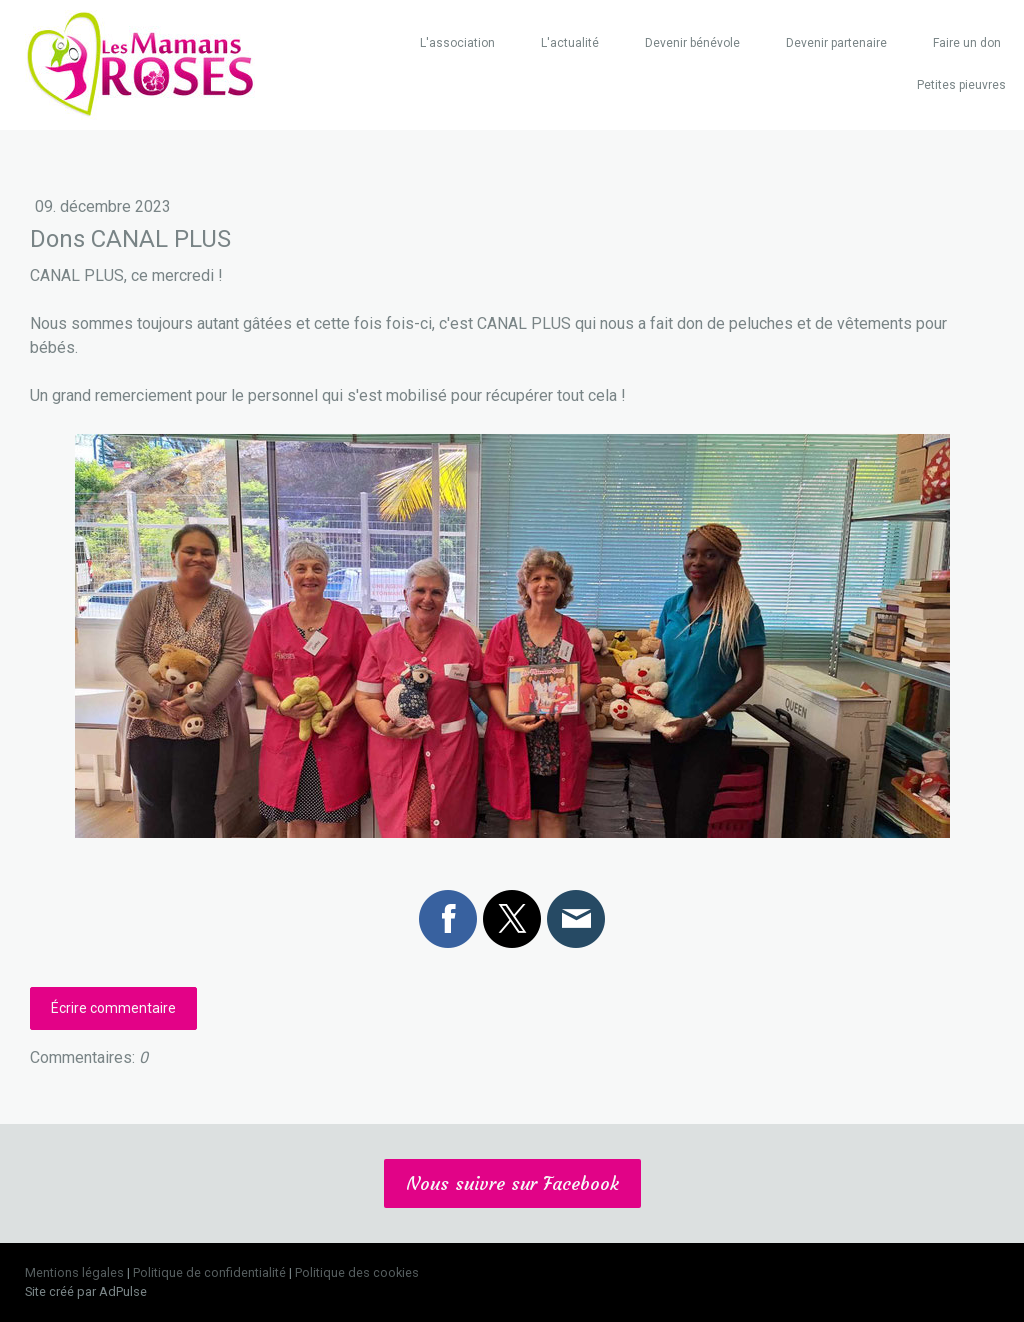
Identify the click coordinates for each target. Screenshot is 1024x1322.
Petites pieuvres (961, 85)
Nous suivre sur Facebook (512, 1183)
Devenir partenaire (836, 43)
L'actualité (570, 43)
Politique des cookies (357, 1272)
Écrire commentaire (113, 1008)
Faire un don (967, 43)
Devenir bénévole (692, 43)
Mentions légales (74, 1272)
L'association (457, 43)
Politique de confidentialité (209, 1272)
